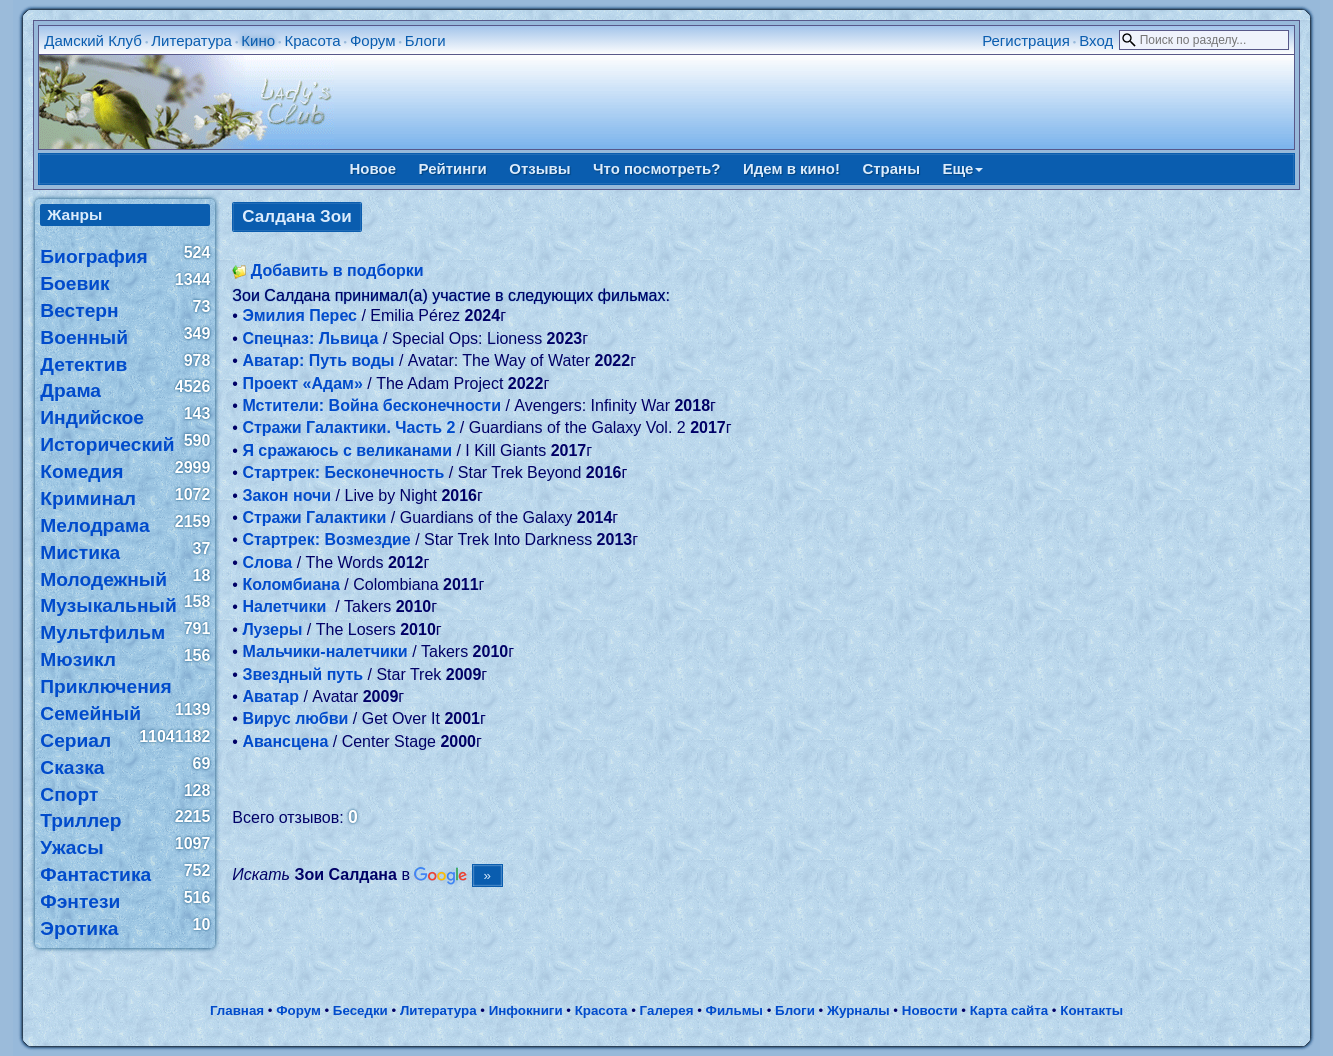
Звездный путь (302, 674)
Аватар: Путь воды (318, 360)
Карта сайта (1009, 1010)
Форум (373, 40)
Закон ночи (286, 495)
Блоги (425, 40)
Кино (258, 40)
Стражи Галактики (314, 517)
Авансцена (285, 741)
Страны (891, 168)
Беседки (360, 1010)
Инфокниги (526, 1010)
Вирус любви (295, 718)
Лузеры (272, 629)
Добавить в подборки (337, 270)
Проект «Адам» (302, 383)
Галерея (667, 1010)
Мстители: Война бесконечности (371, 405)
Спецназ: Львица (310, 338)
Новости (930, 1010)
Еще (962, 168)
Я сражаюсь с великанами (347, 450)
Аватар (270, 696)
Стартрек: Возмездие (326, 539)
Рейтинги (453, 168)
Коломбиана (290, 584)
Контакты (1091, 1010)
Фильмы (734, 1010)
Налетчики (286, 606)
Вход (1096, 40)
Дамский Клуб (93, 40)
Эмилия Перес (299, 315)
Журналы (858, 1010)
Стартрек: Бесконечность (343, 472)
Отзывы (539, 168)
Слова (267, 562)
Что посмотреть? (656, 168)
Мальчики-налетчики (324, 651)
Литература (191, 40)
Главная (237, 1010)
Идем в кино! (791, 168)
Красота (312, 40)
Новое (373, 168)
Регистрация (1026, 40)
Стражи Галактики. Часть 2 (348, 427)
